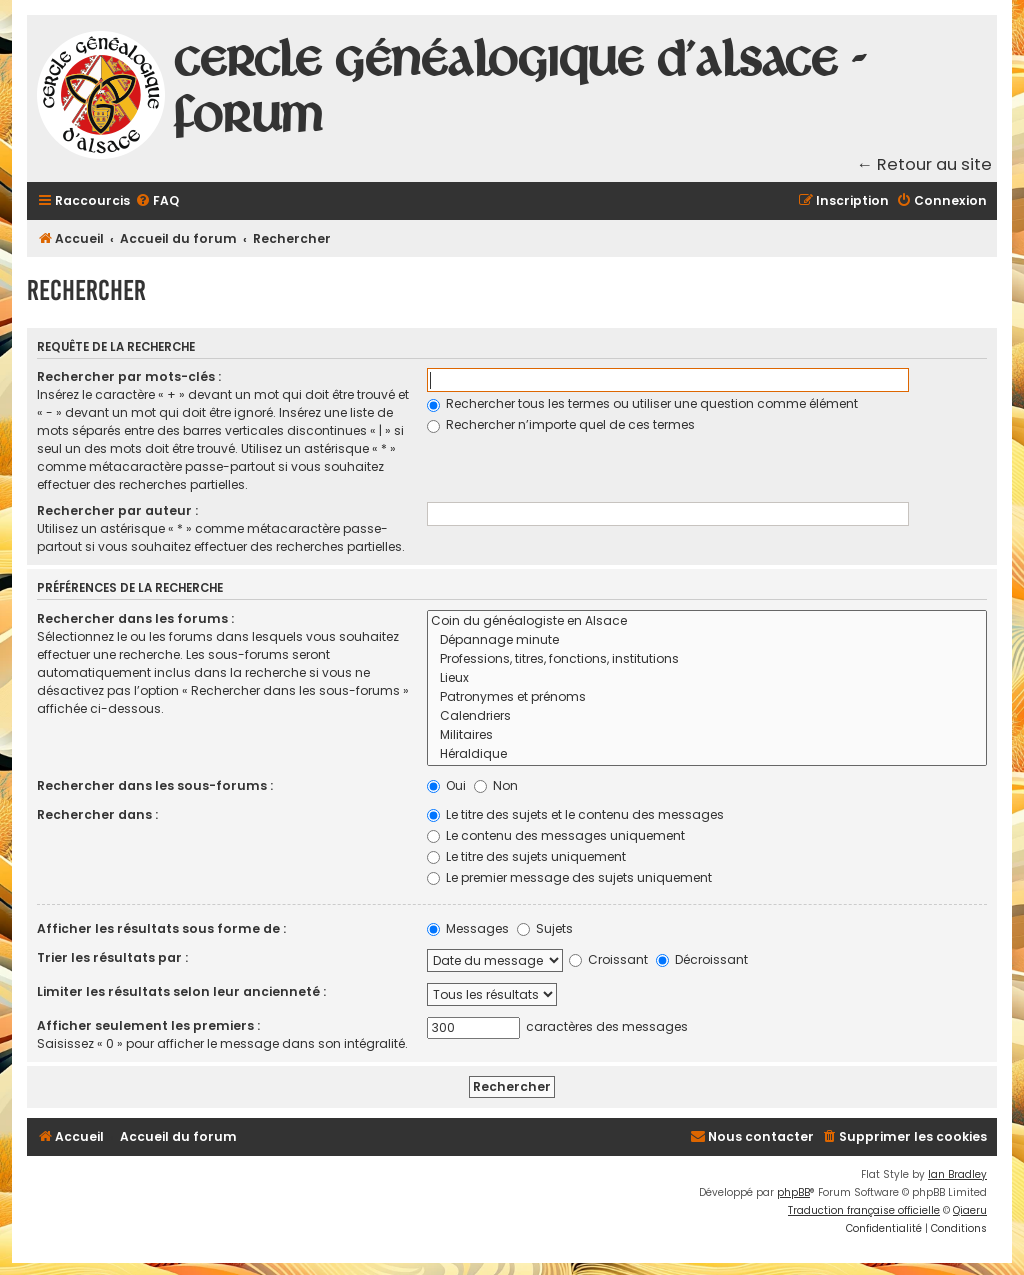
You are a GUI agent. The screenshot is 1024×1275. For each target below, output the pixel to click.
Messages (468, 928)
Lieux (707, 678)
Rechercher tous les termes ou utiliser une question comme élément (642, 403)
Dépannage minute (707, 640)
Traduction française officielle (864, 1210)
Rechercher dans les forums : (135, 618)
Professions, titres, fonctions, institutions (707, 659)
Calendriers (707, 716)
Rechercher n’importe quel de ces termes (561, 424)
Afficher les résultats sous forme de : (161, 928)
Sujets (545, 928)
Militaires (707, 735)
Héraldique (707, 754)
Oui (446, 785)
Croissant (608, 959)
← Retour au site (925, 164)
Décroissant (702, 959)
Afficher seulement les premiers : (148, 1025)
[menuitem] (157, 201)
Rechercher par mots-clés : (129, 376)
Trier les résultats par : (112, 957)
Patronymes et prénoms (707, 697)
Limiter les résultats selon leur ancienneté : (181, 991)
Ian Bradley (957, 1174)
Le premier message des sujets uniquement (569, 877)
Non (496, 785)
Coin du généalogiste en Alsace (707, 621)
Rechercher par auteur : (117, 510)
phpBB (793, 1192)
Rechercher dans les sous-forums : (155, 785)
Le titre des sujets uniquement (526, 856)
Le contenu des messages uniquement (556, 835)
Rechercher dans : (97, 814)
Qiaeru (970, 1210)
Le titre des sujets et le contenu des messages (575, 814)
